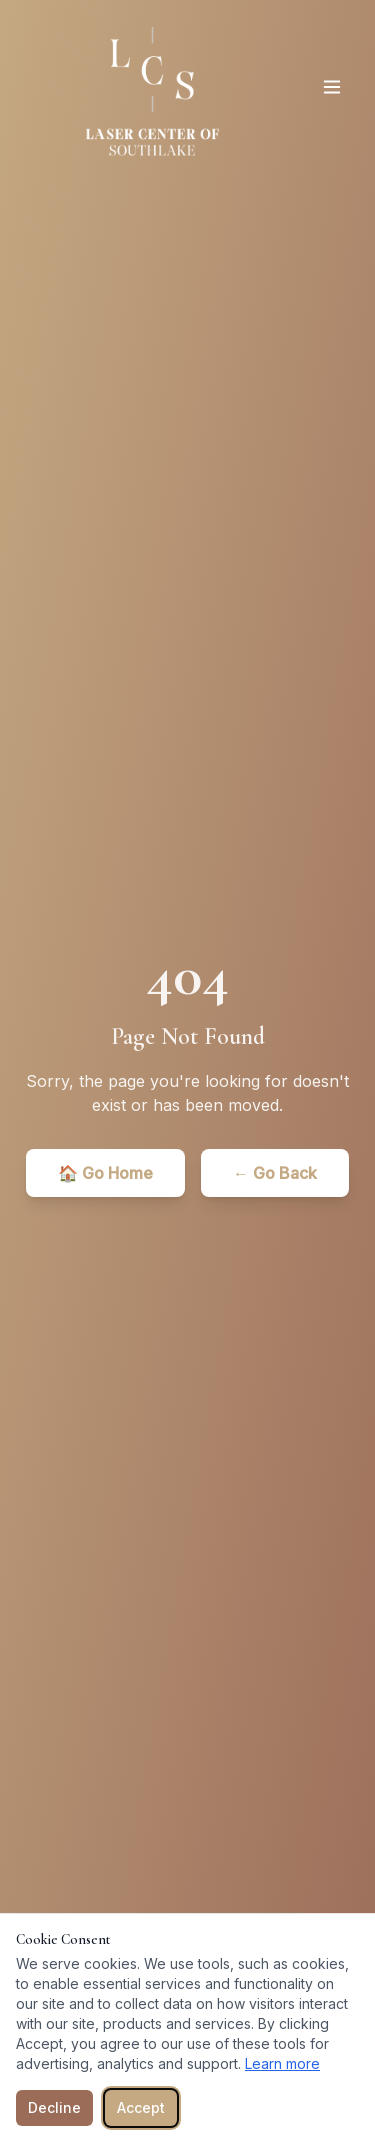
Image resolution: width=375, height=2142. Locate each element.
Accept (141, 2107)
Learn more (282, 2063)
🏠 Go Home (105, 1173)
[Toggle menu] (332, 87)
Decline (54, 2107)
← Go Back (275, 1173)
